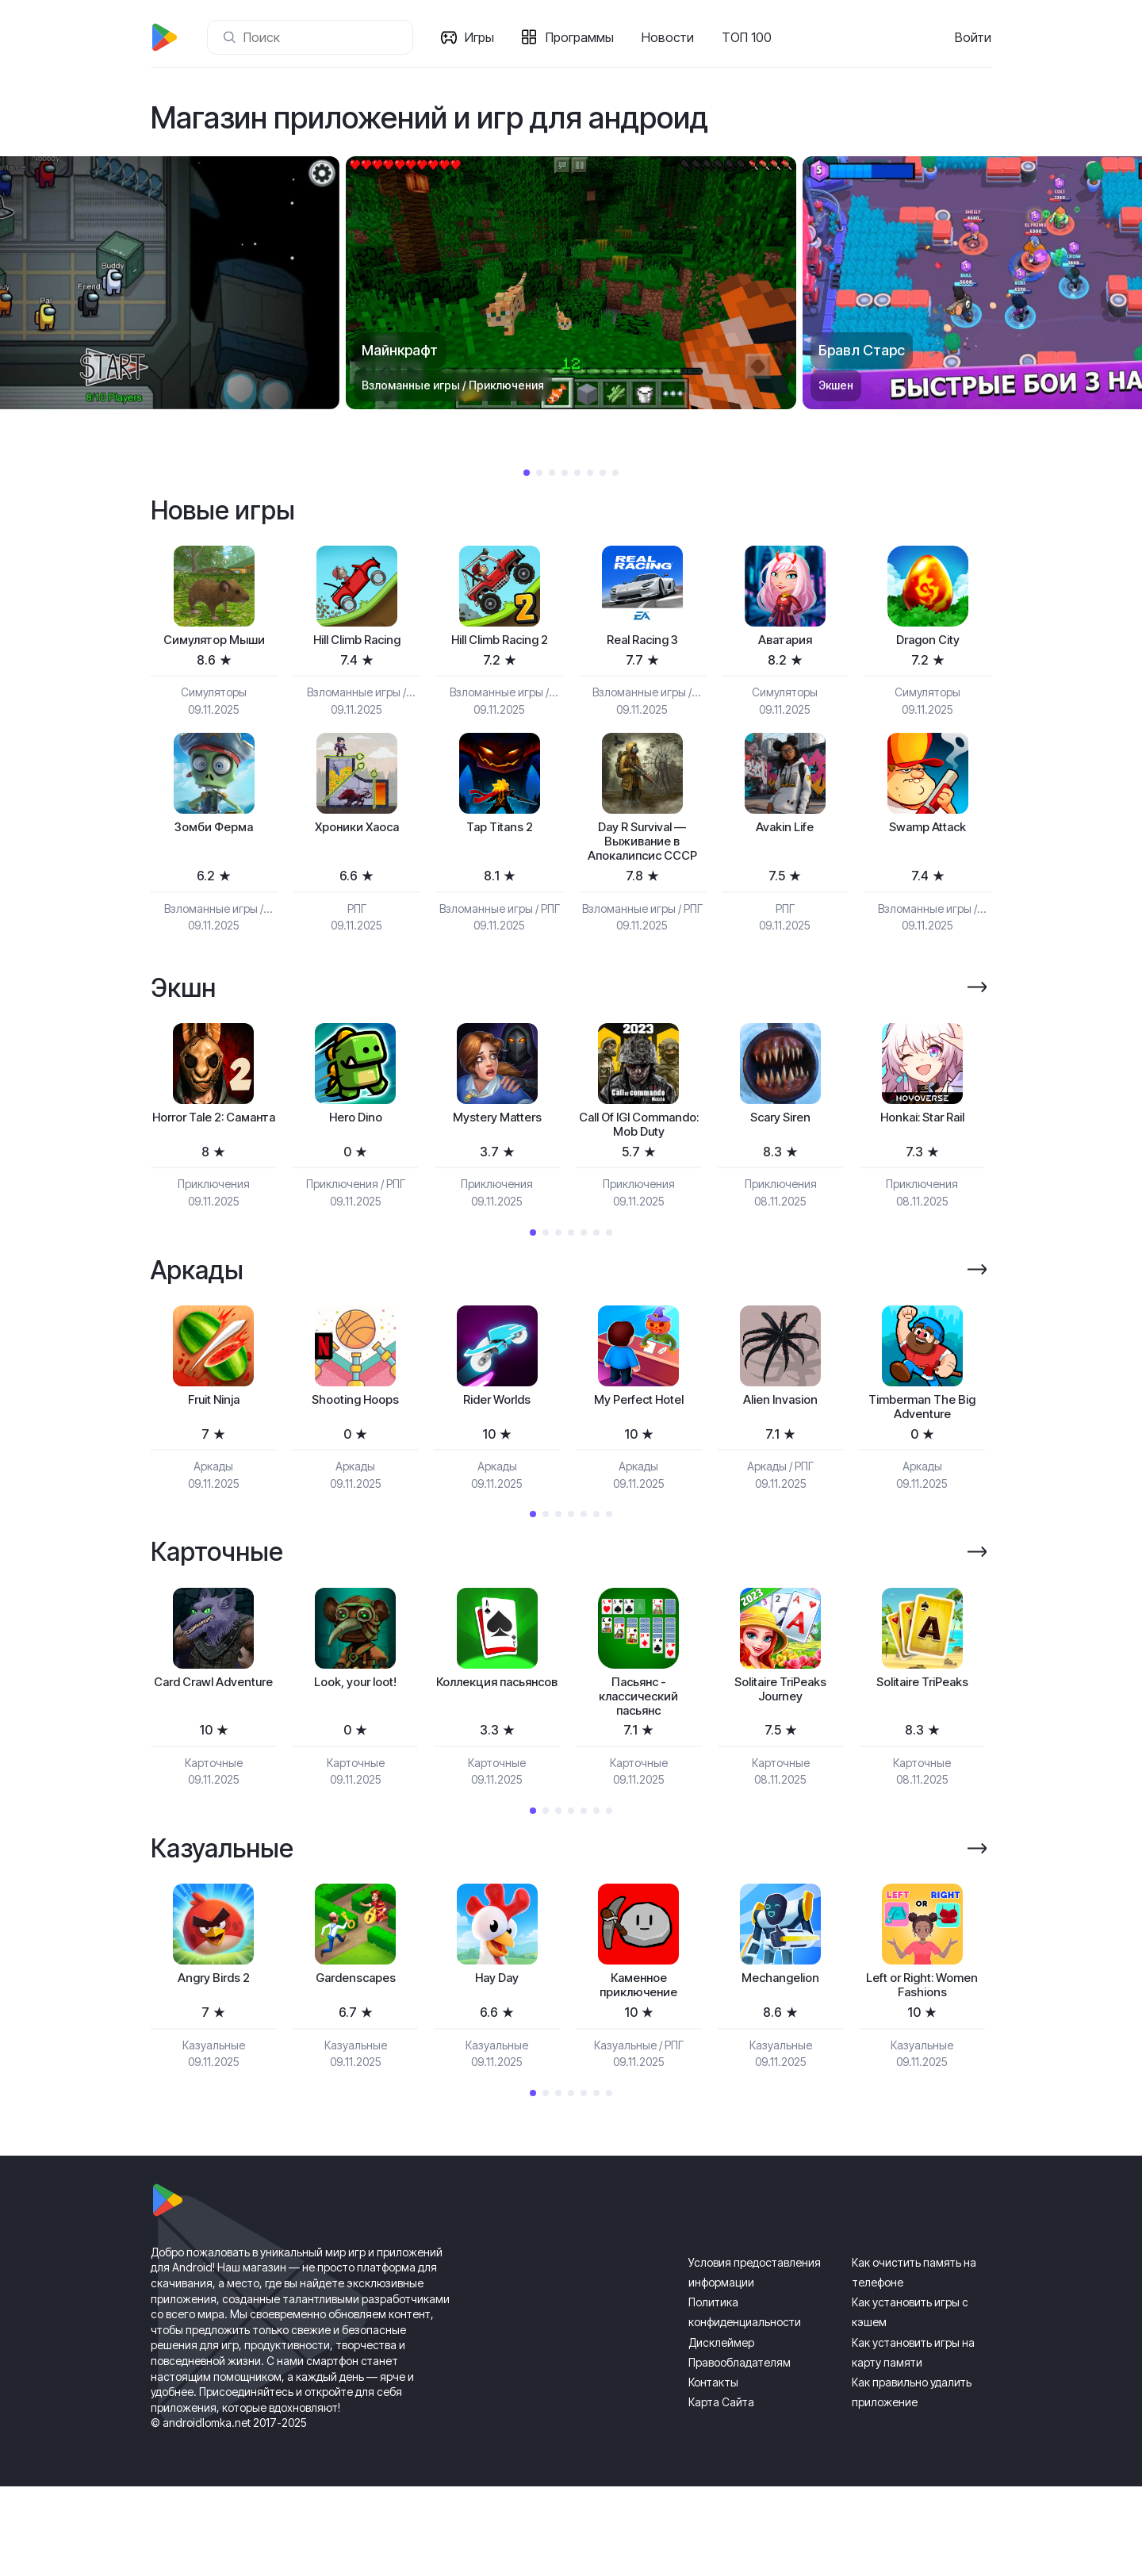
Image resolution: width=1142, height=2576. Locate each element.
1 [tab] (526, 473)
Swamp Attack (927, 832)
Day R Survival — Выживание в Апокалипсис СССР (642, 858)
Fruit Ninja (213, 1453)
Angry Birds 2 (213, 2064)
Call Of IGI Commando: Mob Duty (639, 1165)
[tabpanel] (571, 283)
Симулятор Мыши (214, 642)
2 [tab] (539, 473)
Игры (484, 37)
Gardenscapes (355, 2064)
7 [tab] (603, 473)
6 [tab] (590, 473)
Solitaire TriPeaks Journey (781, 1750)
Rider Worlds (497, 1453)
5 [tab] (577, 473)
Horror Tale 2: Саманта (213, 1157)
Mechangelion (780, 2064)
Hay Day (496, 2064)
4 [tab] (564, 473)
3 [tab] (552, 473)
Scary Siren (781, 1148)
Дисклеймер (721, 2431)
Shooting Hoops (355, 1453)
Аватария (785, 642)
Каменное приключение (638, 2073)
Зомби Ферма (213, 832)
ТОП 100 (751, 37)
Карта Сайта (721, 2491)
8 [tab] (615, 473)
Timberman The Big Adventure (922, 1462)
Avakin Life (784, 832)
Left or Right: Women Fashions (922, 2073)
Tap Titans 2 (499, 832)
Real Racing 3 (642, 642)
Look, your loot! (355, 1741)
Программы (584, 37)
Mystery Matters (497, 1148)
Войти (973, 37)
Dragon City (928, 642)
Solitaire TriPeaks (922, 1741)
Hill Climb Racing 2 (499, 642)
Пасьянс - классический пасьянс (639, 1758)
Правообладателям (739, 2451)
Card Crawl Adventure (214, 1750)
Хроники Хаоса (356, 832)
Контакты (713, 2471)
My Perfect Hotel (638, 1453)
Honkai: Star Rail (922, 1148)
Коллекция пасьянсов (497, 1750)
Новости (672, 37)
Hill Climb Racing (356, 642)
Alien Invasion (780, 1453)
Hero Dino (356, 1148)
